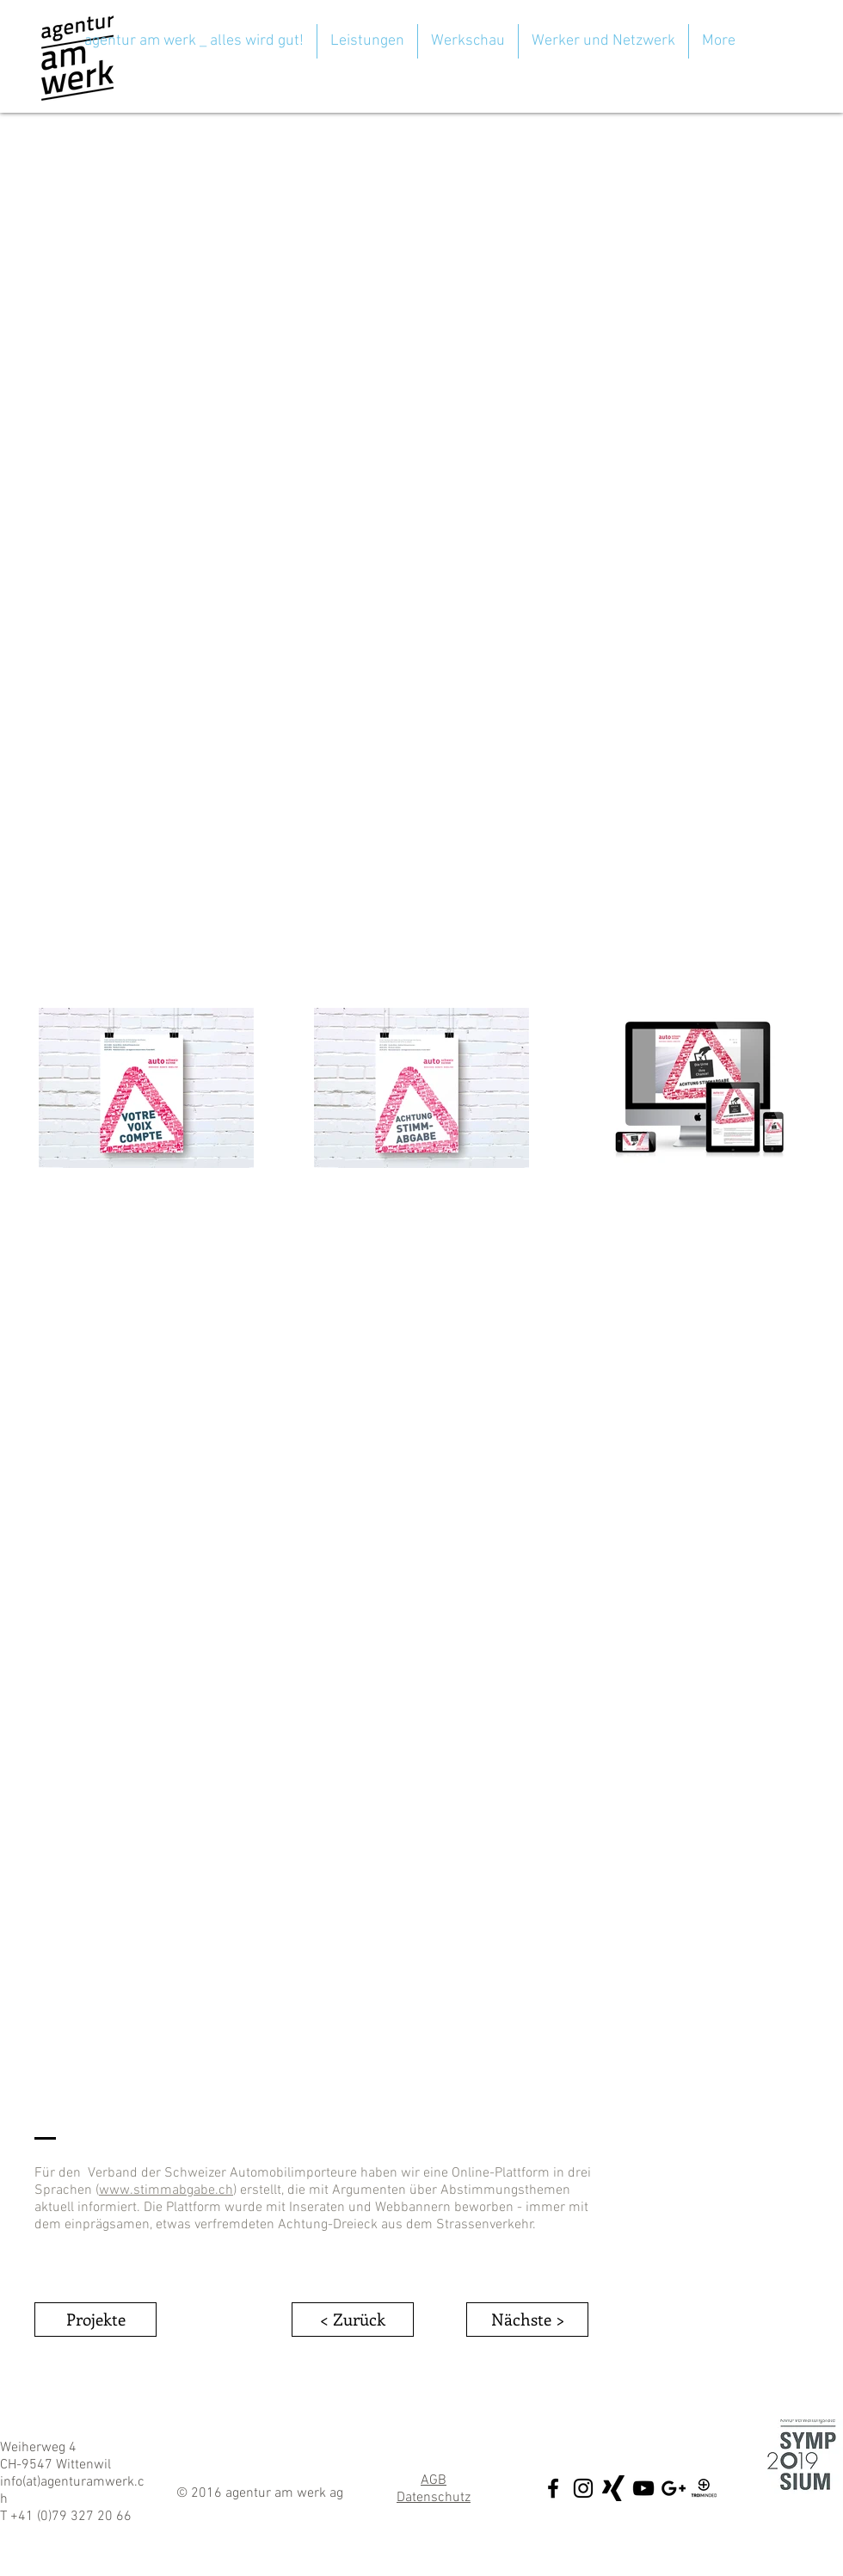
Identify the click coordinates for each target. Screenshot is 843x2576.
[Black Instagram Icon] (583, 2488)
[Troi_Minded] (704, 2488)
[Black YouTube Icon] (643, 2488)
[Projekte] (95, 2319)
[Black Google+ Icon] (673, 2488)
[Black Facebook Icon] (553, 2488)
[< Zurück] (353, 2319)
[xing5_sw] (613, 2488)
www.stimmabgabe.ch (166, 2190)
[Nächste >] (527, 2319)
